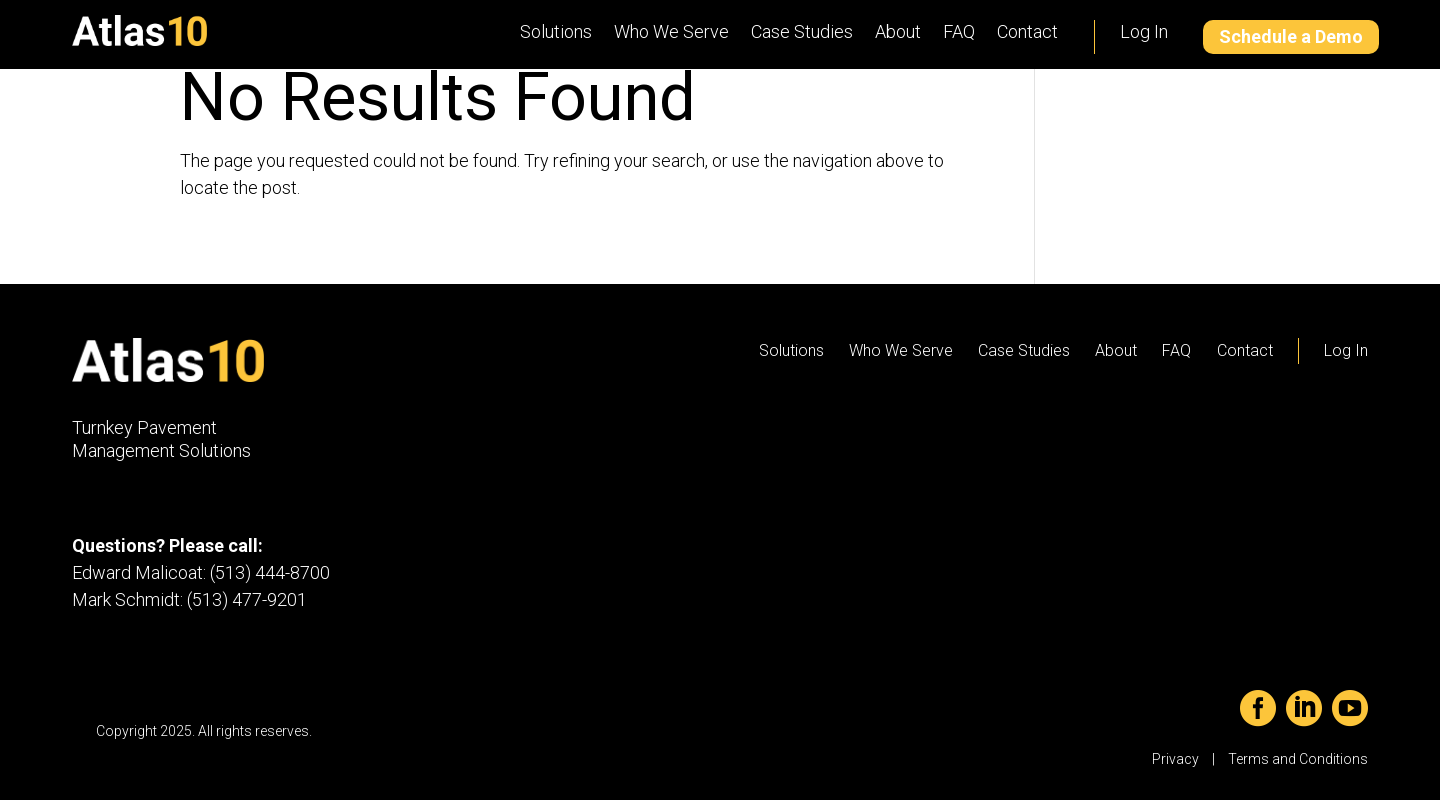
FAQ (959, 31)
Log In (1144, 31)
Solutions (556, 31)
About (898, 31)
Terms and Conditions (1298, 759)
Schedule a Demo (1291, 36)
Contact (1027, 31)
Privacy (1175, 759)
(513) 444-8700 (270, 572)
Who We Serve (671, 31)
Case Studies (802, 31)
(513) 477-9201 (247, 599)
